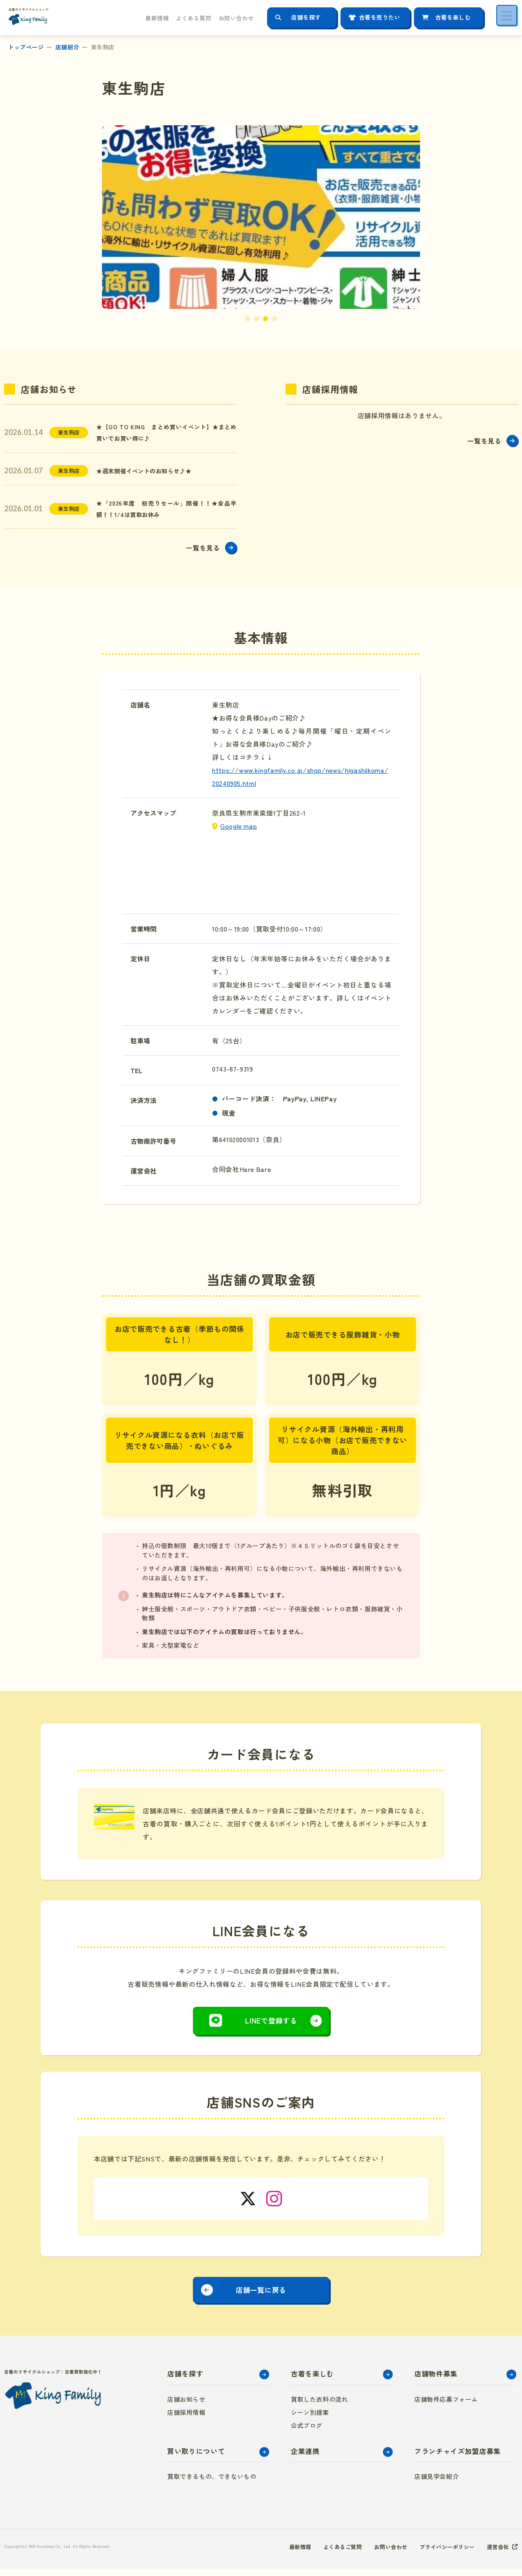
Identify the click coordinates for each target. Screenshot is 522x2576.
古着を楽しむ (453, 17)
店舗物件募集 (436, 2380)
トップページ (26, 47)
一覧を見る (202, 552)
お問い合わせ (236, 18)
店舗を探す (306, 17)
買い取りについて (196, 2457)
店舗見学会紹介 (436, 2483)
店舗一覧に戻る (261, 2295)
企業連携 (305, 2457)
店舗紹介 (67, 47)
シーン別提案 (310, 2418)
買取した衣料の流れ (319, 2405)
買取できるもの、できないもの (211, 2483)
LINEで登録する (271, 2024)
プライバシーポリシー (443, 2553)
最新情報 (157, 18)
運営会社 (497, 2553)
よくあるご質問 (333, 2553)
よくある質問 (193, 18)
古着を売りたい (379, 17)
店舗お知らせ (186, 2405)
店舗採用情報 (186, 2418)
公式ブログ (307, 2431)
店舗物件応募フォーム (446, 2405)
